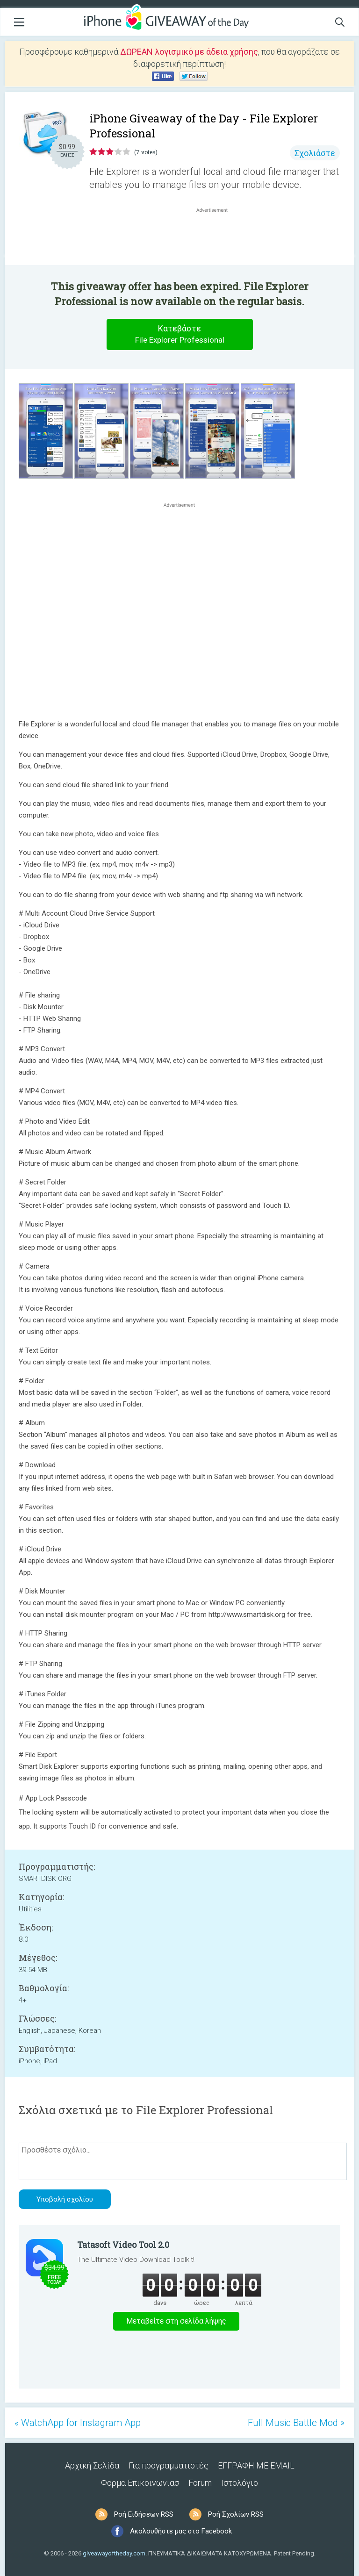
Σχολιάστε (314, 153)
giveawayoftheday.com (114, 2553)
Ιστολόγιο (239, 2483)
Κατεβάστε (179, 334)
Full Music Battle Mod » (296, 2422)
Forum (200, 2483)
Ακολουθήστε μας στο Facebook (181, 2531)
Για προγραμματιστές (168, 2465)
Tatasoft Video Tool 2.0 (123, 2244)
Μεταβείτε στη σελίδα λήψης (176, 2321)
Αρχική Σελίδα (92, 2465)
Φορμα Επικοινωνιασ (140, 2483)
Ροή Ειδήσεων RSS (143, 2514)
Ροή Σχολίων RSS (236, 2514)
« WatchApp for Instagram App (77, 2422)
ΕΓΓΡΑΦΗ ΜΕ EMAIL (256, 2465)
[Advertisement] (217, 237)
